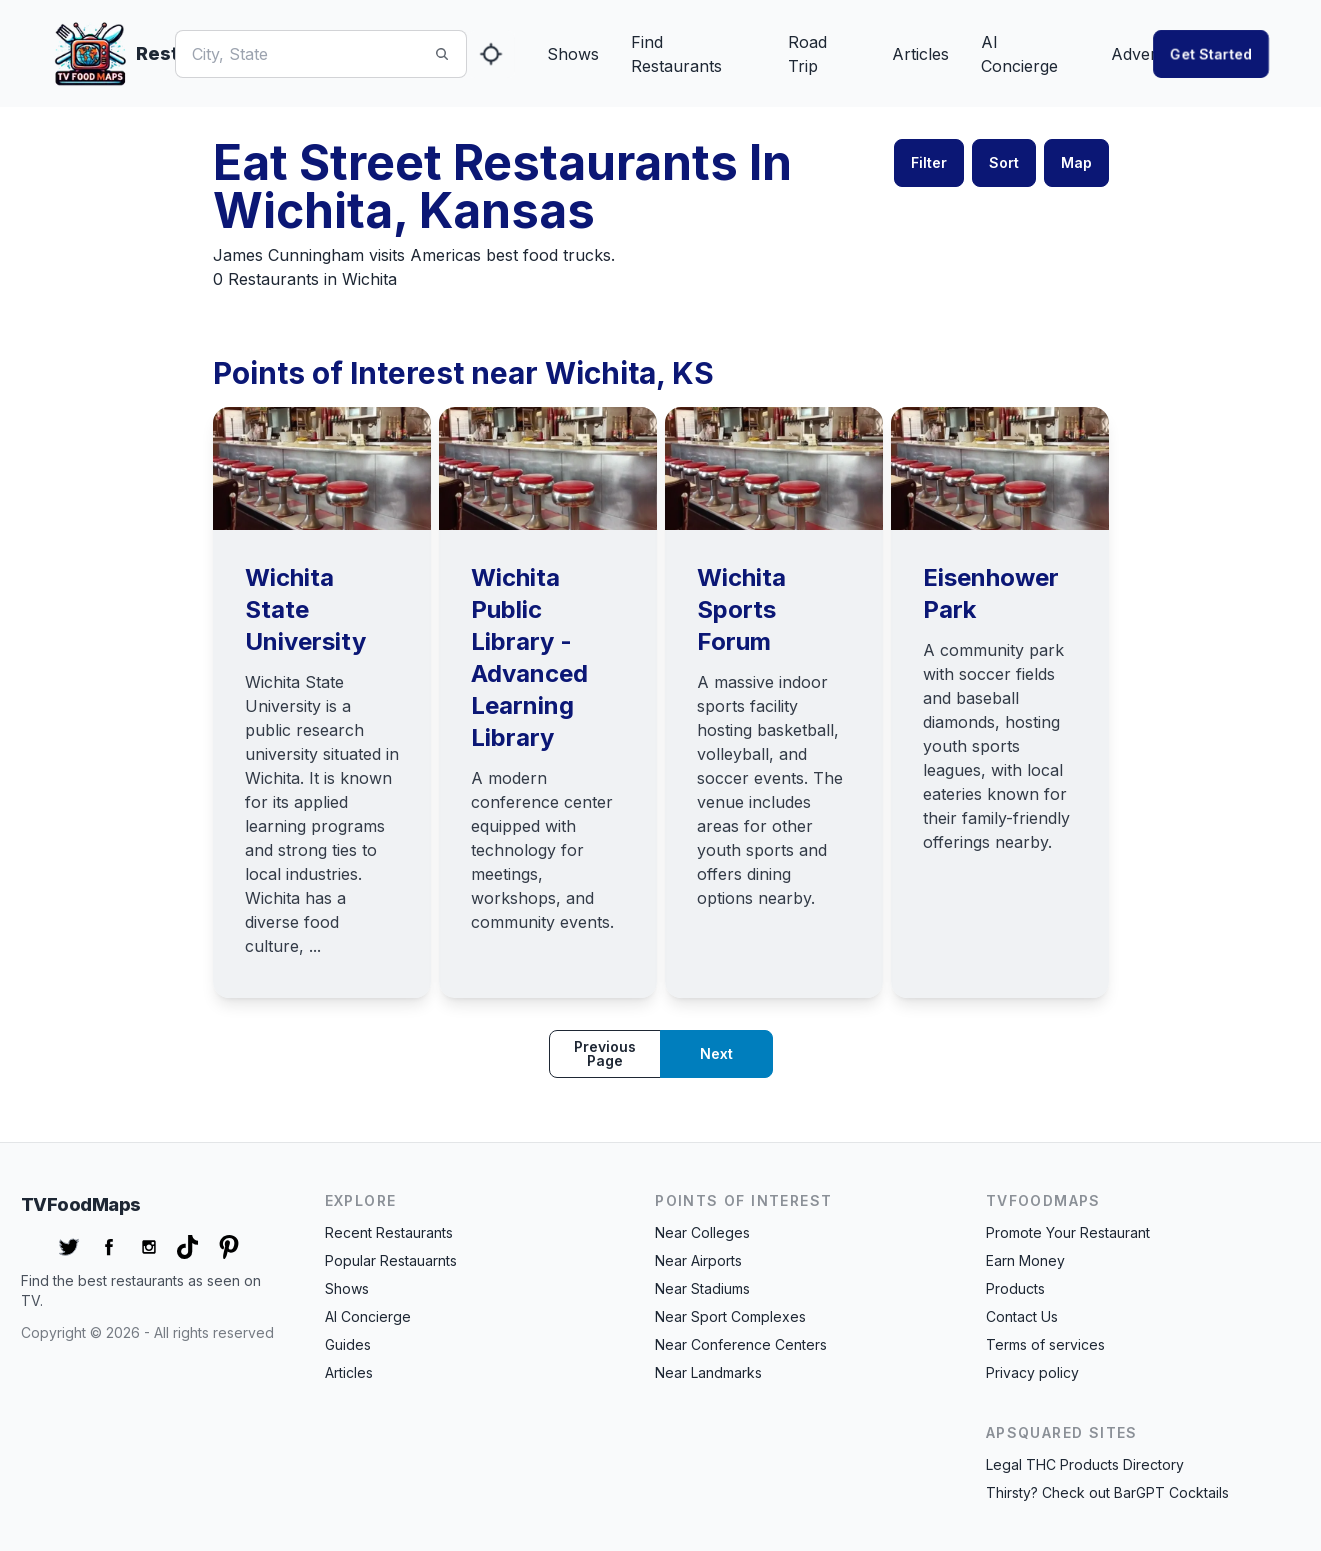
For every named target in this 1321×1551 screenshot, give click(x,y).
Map (1076, 162)
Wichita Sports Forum (741, 609)
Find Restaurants (676, 54)
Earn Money (1025, 1260)
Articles (920, 54)
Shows (573, 54)
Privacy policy (1032, 1372)
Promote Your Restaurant (1068, 1232)
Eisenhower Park (991, 593)
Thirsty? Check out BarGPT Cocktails (1107, 1492)
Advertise (1146, 54)
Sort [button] (1004, 162)
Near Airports (698, 1260)
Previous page (605, 1053)
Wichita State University (305, 609)
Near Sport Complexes (730, 1316)
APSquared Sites (1062, 1432)
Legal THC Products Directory (1085, 1464)
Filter (929, 162)
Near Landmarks (708, 1372)
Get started (1211, 53)
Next (716, 1053)
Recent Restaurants (389, 1232)
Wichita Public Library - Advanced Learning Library (529, 657)
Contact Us (1022, 1316)
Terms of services (1045, 1344)
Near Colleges (702, 1232)
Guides (348, 1344)
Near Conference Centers (741, 1344)
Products (1015, 1288)
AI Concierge (1019, 54)
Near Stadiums (702, 1288)
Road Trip (807, 54)
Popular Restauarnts (391, 1260)
